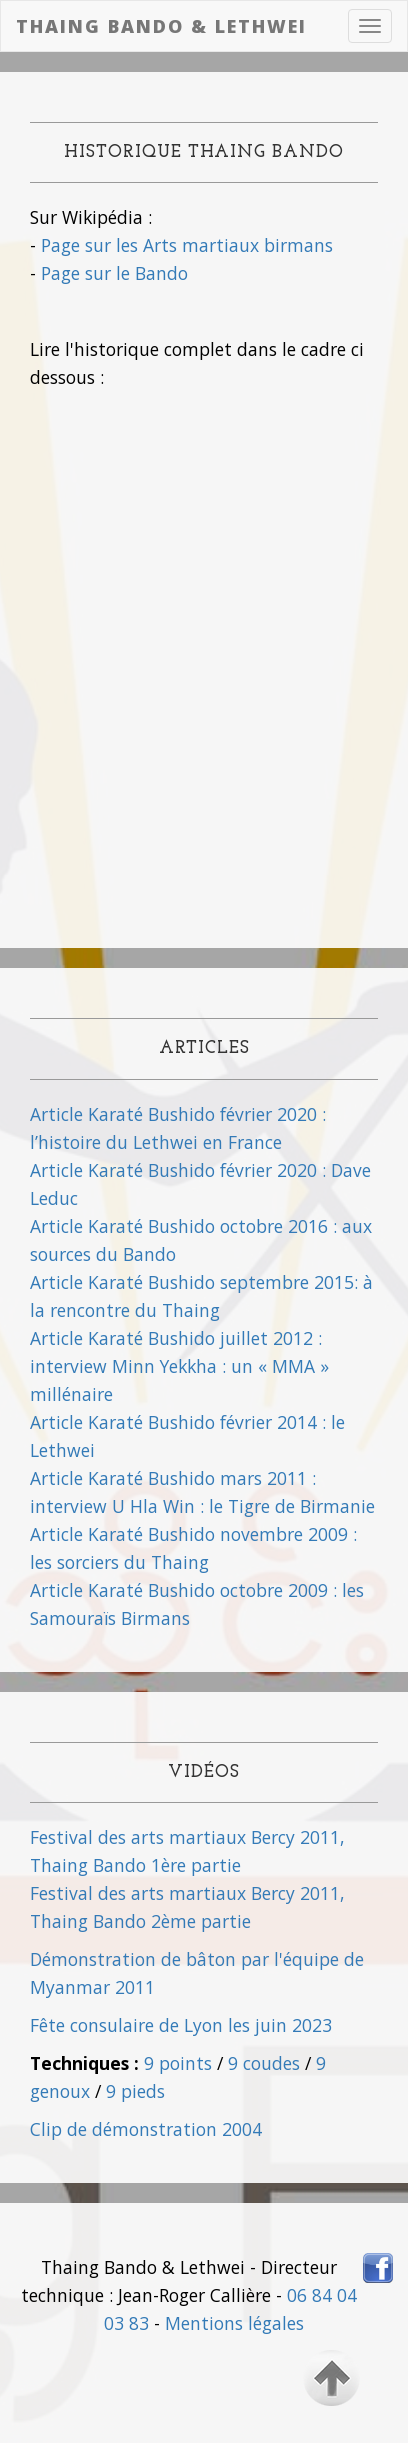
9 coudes (264, 2063)
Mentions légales (234, 2323)
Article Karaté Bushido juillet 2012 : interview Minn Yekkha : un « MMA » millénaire (179, 1366)
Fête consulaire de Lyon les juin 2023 (181, 2025)
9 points (178, 2063)
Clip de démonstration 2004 (146, 2129)
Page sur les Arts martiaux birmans (187, 245)
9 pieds (135, 2091)
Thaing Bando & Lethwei (161, 26)
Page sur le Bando (114, 273)
